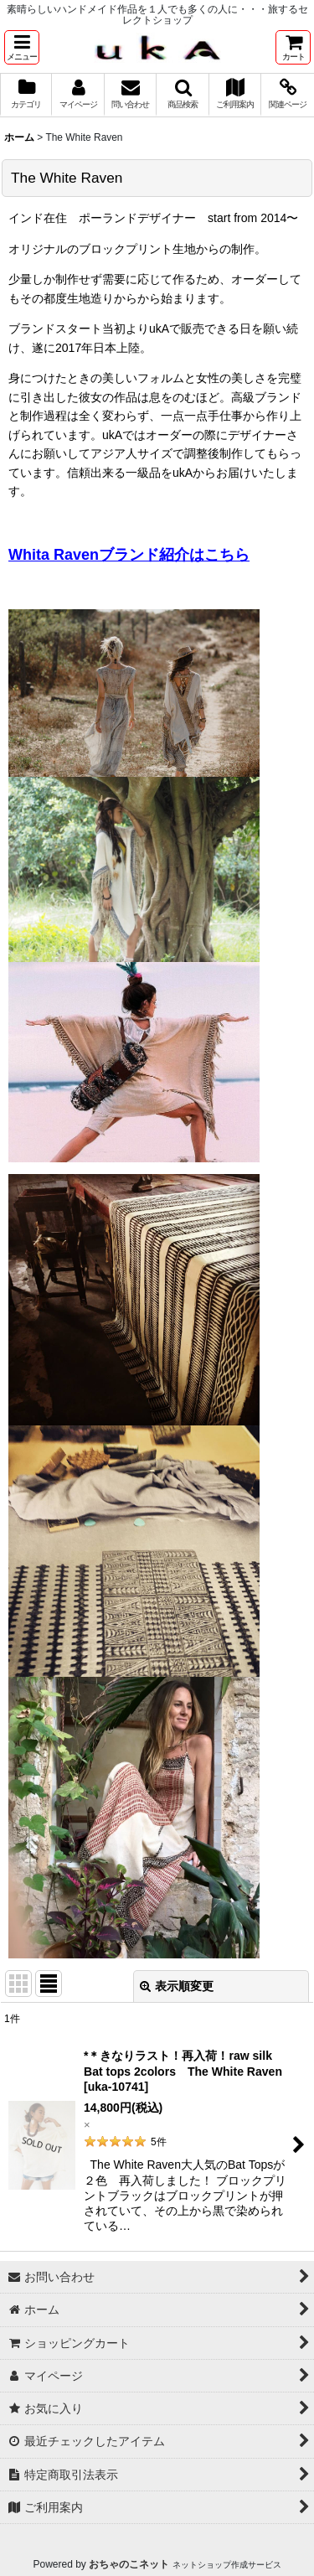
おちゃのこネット (129, 2564)
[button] (21, 47)
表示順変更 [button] (177, 1986)
